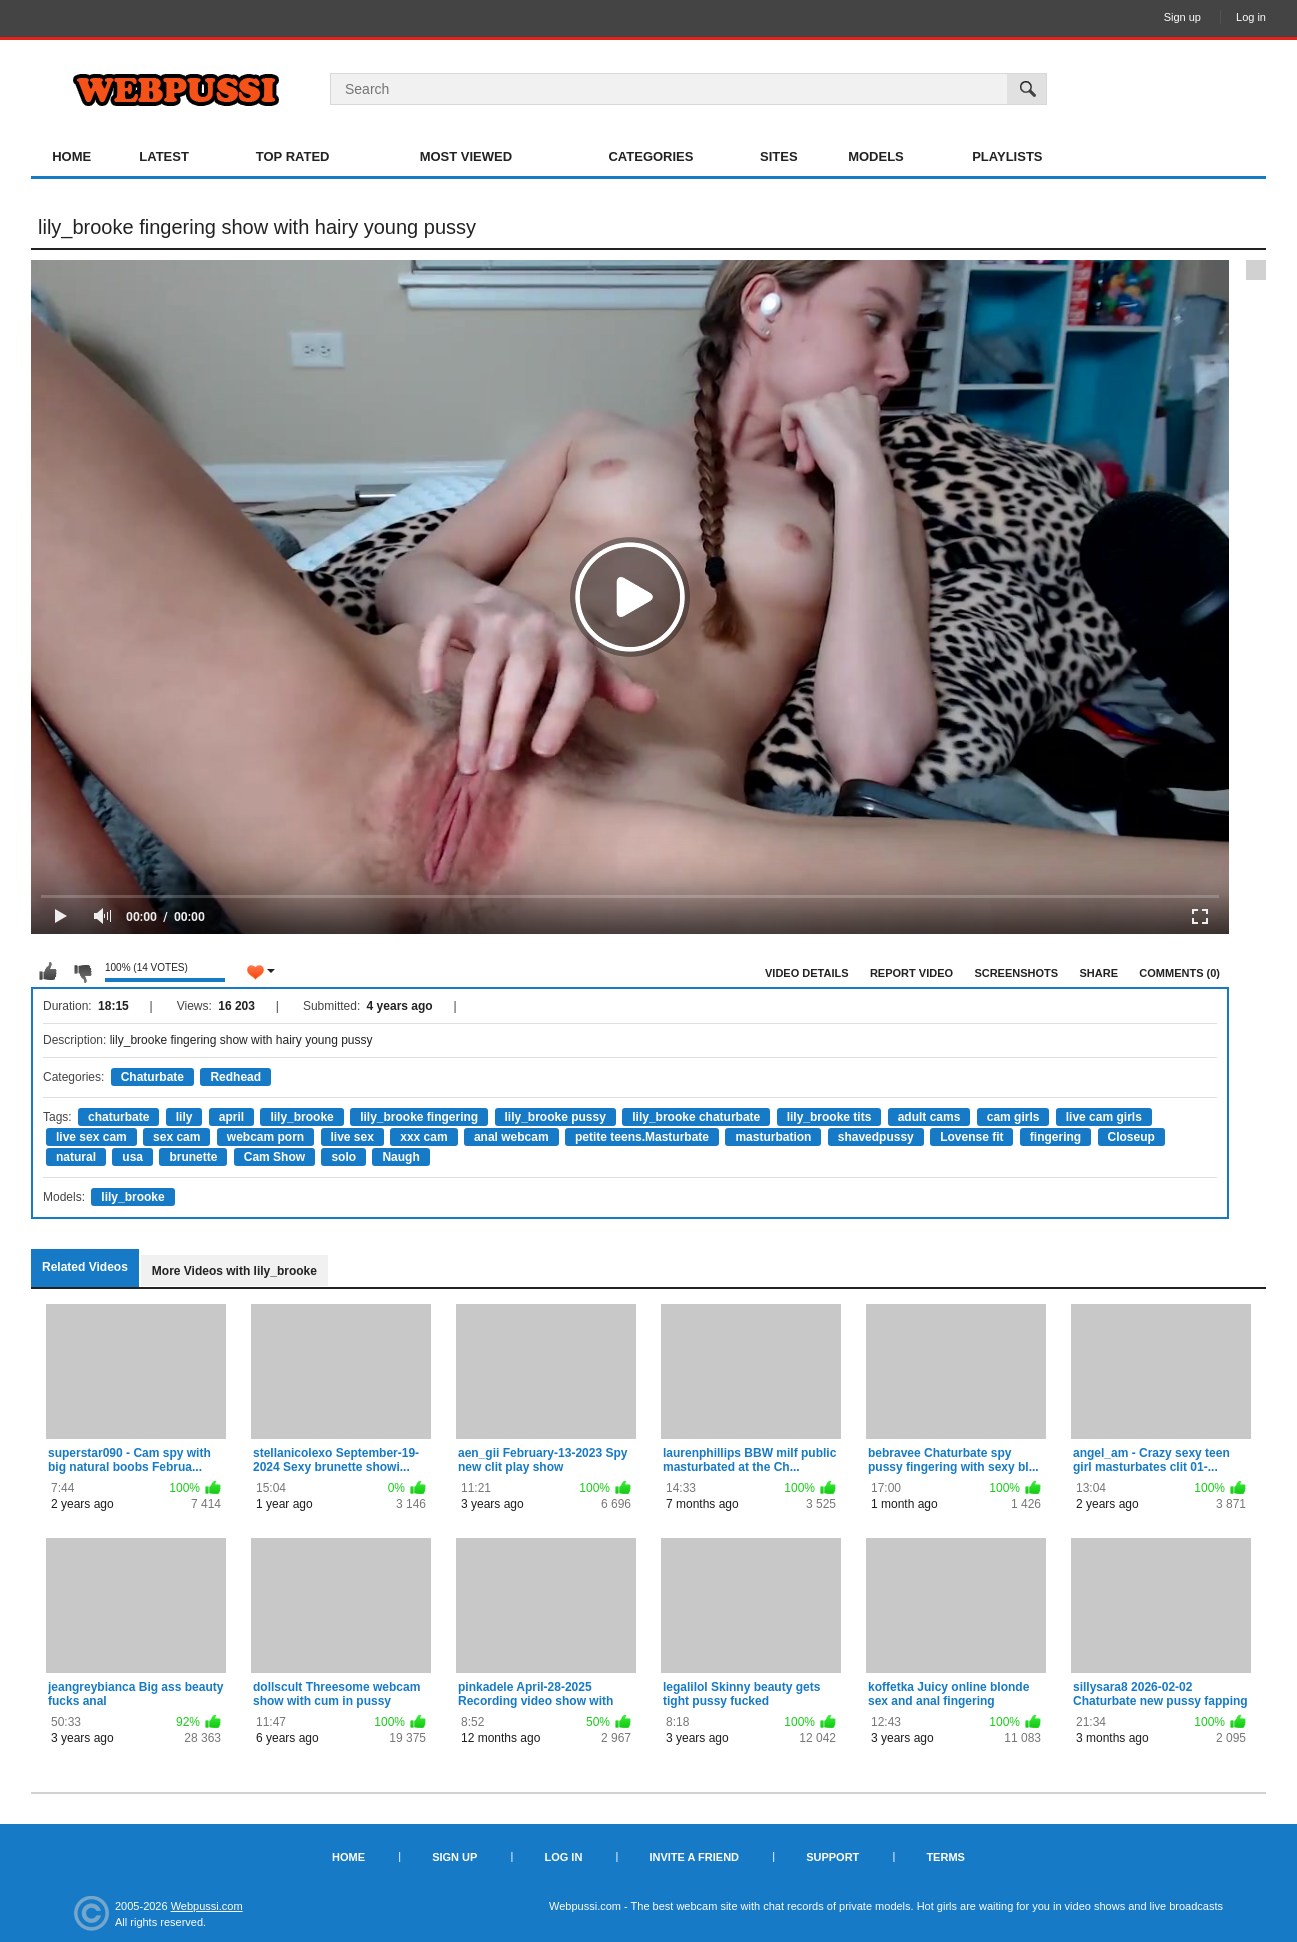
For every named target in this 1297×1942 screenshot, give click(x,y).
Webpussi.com (207, 1906)
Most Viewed (466, 156)
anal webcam (511, 1137)
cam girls (1013, 1117)
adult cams (929, 1117)
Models (876, 156)
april (231, 1117)
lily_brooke (301, 1117)
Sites (779, 156)
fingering (1055, 1137)
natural (76, 1157)
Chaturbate (152, 1077)
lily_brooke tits (829, 1117)
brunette (193, 1157)
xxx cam (423, 1137)
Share (1098, 973)
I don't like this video (82, 972)
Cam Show (274, 1157)
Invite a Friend (694, 1857)
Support (832, 1857)
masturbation (773, 1137)
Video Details (807, 973)
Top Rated (293, 156)
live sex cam (91, 1137)
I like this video (48, 972)
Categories (650, 156)
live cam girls (1104, 1117)
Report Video (911, 973)
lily (184, 1117)
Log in (1251, 17)
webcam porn (265, 1137)
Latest (164, 156)
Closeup (1131, 1137)
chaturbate (118, 1117)
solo (343, 1157)
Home (71, 156)
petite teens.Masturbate (642, 1137)
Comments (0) (1179, 973)
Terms (945, 1857)
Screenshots (1016, 973)
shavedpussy (876, 1137)
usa (132, 1157)
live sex (352, 1137)
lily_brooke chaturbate (696, 1117)
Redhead (235, 1077)
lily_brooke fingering (419, 1117)
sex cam (176, 1137)
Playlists (1007, 156)
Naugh (400, 1157)
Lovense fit (971, 1137)
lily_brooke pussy (555, 1117)
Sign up (1182, 17)
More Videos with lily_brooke (234, 1271)
